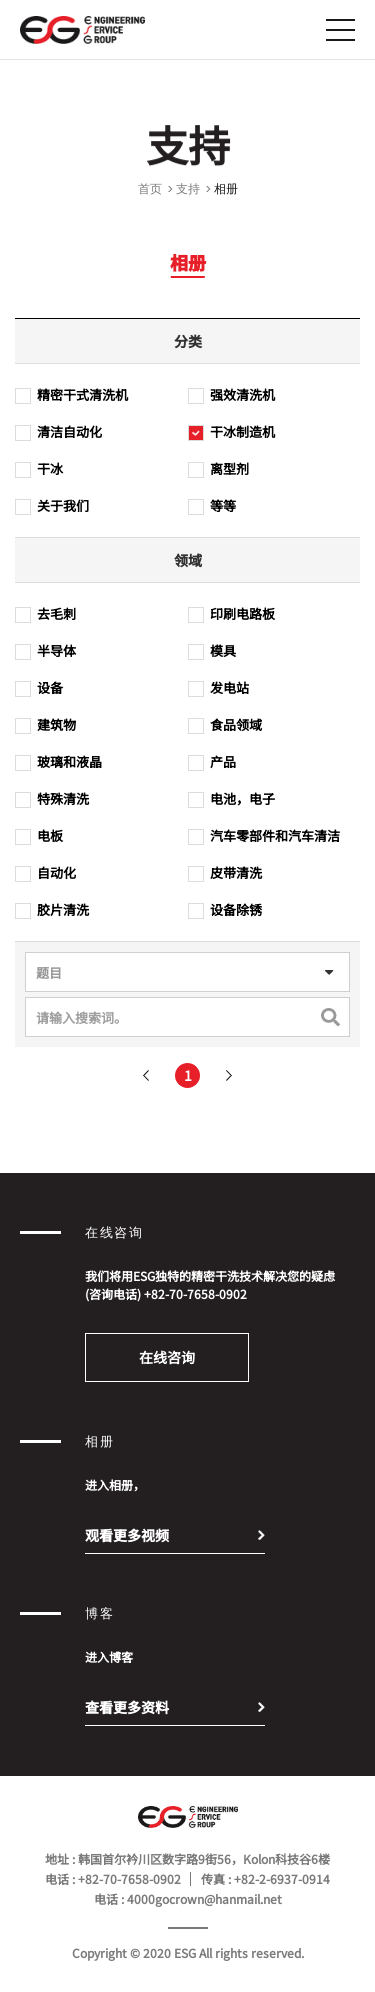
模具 (212, 655)
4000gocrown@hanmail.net (204, 1898)
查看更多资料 (127, 1707)
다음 (229, 1080)
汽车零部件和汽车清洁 (264, 840)
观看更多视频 (127, 1535)
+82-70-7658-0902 (195, 1293)
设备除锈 (225, 914)
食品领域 (225, 729)
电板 (39, 840)
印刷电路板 (231, 618)
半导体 (45, 655)
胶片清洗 (52, 914)
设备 (39, 692)
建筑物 (45, 729)
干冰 (39, 473)
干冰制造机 (231, 436)
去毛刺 (45, 618)
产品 (212, 766)
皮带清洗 (225, 877)
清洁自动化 (58, 436)
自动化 (45, 877)
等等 (212, 510)
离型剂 (218, 473)
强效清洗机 (231, 399)
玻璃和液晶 (58, 766)
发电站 (218, 692)
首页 (150, 192)
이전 (146, 1080)
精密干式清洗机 (71, 399)
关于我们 (52, 510)
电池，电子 (231, 803)
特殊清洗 (52, 803)
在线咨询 (167, 1357)
